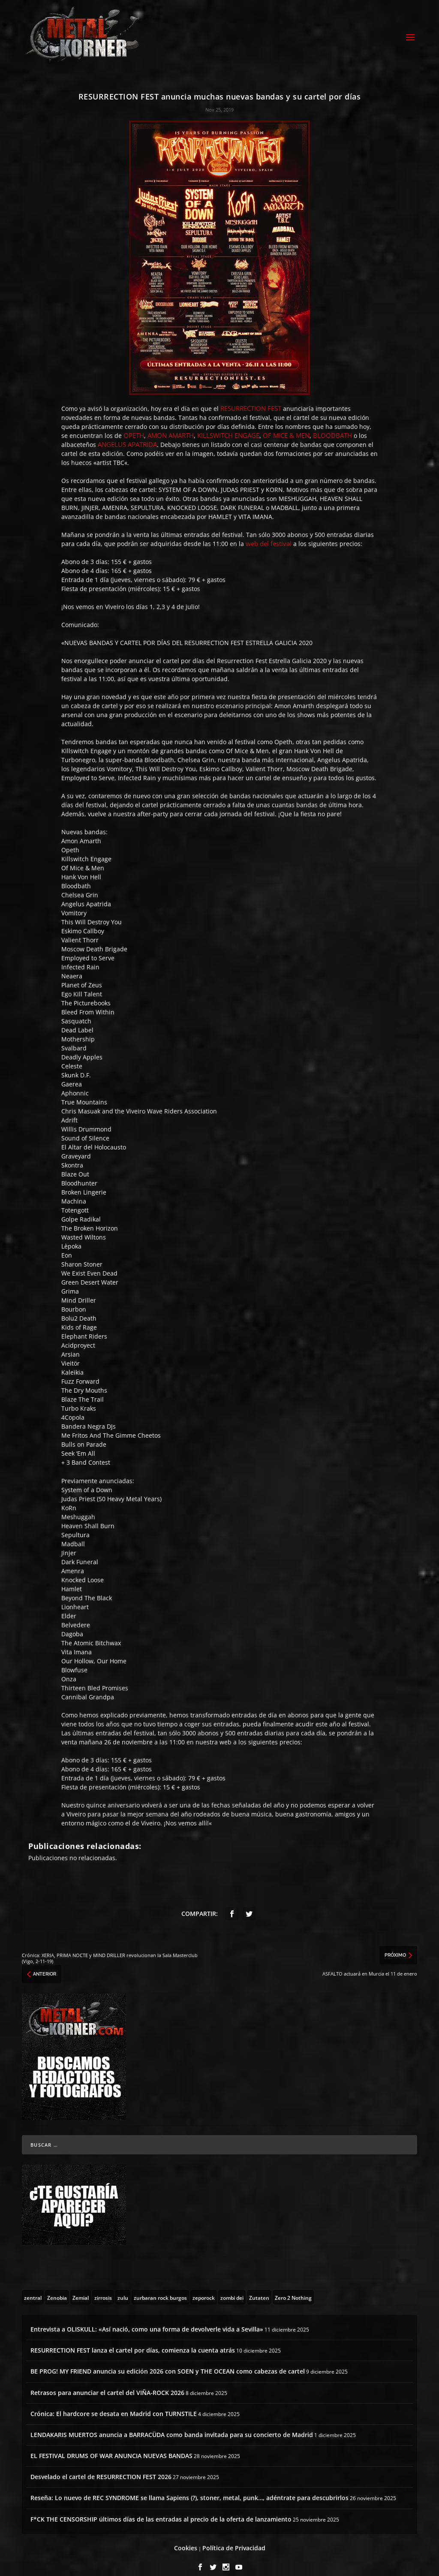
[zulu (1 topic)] (122, 2287)
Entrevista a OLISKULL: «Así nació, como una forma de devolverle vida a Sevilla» (146, 2320)
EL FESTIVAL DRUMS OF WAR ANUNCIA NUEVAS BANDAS (111, 2446)
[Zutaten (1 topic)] (259, 2287)
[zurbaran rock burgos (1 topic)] (160, 2287)
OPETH (133, 426)
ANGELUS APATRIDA (127, 435)
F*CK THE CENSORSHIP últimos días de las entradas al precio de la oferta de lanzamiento (161, 2509)
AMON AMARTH (170, 426)
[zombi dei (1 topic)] (232, 2287)
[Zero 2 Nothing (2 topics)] (293, 2287)
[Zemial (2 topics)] (80, 2287)
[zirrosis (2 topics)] (103, 2287)
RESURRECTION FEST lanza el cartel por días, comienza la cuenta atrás (132, 2341)
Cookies (185, 2538)
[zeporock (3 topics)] (203, 2287)
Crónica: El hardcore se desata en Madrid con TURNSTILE (113, 2404)
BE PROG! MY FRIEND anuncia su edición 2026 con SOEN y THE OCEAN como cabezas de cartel (167, 2362)
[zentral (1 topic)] (33, 2287)
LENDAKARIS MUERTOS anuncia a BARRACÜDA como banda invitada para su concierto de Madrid (171, 2425)
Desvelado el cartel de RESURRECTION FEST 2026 (100, 2467)
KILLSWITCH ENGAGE (228, 426)
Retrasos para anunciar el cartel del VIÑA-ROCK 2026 (107, 2383)
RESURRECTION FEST (250, 399)
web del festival (269, 534)
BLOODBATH (332, 426)
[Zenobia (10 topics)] (57, 2287)
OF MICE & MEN (286, 426)
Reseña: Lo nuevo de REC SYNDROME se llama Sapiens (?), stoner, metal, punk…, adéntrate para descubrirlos (189, 2488)
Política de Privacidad (233, 2538)
